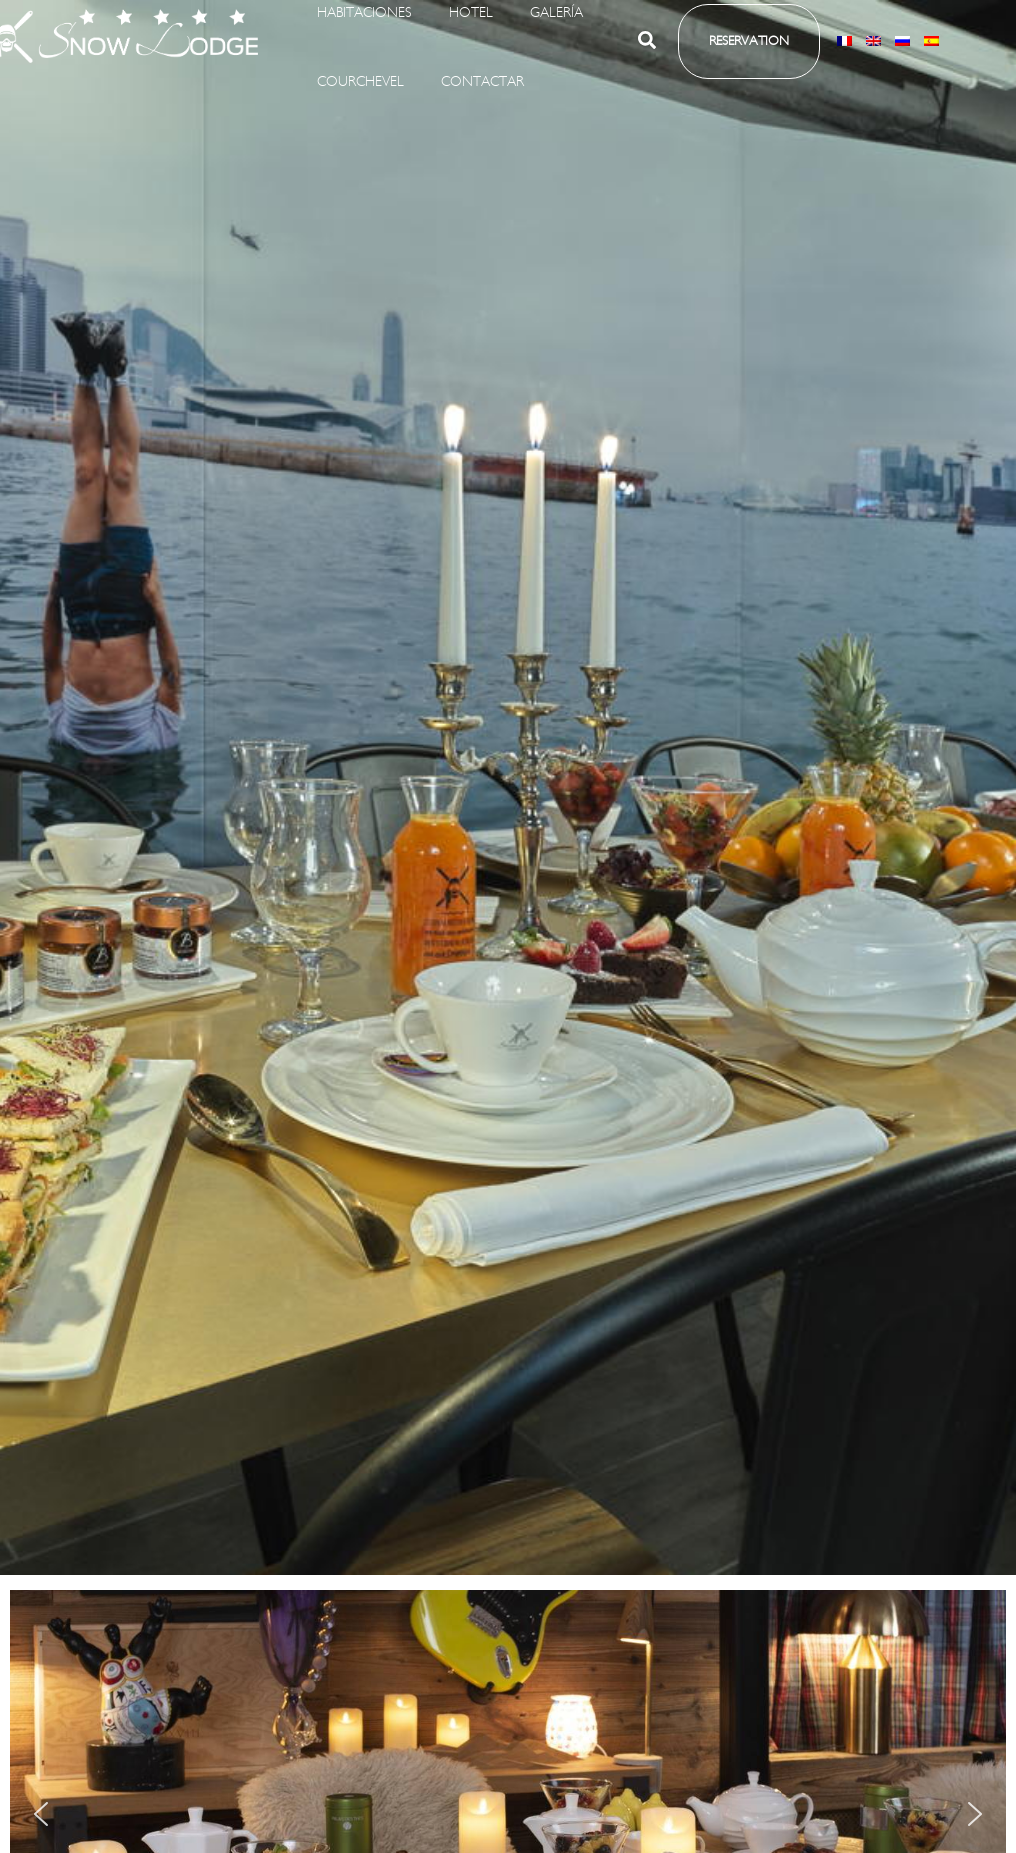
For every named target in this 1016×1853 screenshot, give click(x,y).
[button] (648, 58)
